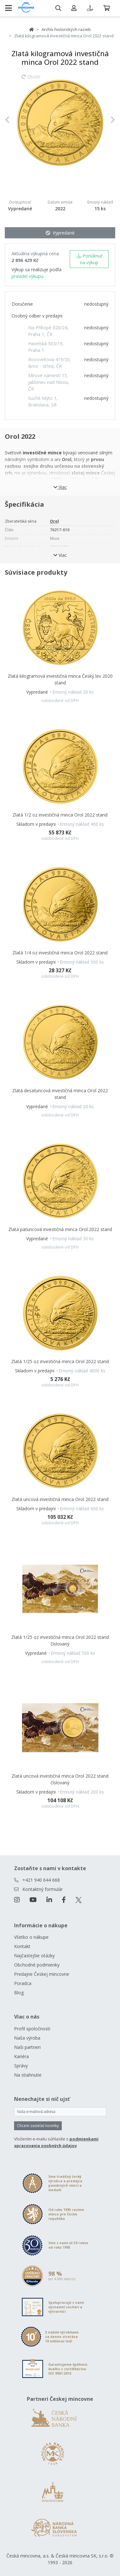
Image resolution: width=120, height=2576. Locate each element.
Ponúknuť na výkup (89, 259)
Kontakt (22, 1946)
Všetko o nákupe (31, 1937)
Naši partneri (27, 2047)
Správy (21, 2066)
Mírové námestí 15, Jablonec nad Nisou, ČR (48, 382)
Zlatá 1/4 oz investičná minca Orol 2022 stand (60, 953)
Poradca (22, 1983)
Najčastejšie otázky (34, 1956)
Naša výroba (27, 2038)
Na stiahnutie (28, 2075)
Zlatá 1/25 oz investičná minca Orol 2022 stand (60, 1361)
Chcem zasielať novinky (38, 2125)
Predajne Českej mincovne (41, 1974)
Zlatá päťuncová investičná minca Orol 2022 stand (60, 1229)
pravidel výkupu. (28, 276)
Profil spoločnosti (32, 2029)
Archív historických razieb (66, 29)
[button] (13, 119)
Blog (19, 1993)
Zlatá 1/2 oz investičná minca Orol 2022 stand (60, 815)
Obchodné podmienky (37, 1965)
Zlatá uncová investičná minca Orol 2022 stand (60, 1499)
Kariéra (21, 2056)
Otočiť (30, 80)
